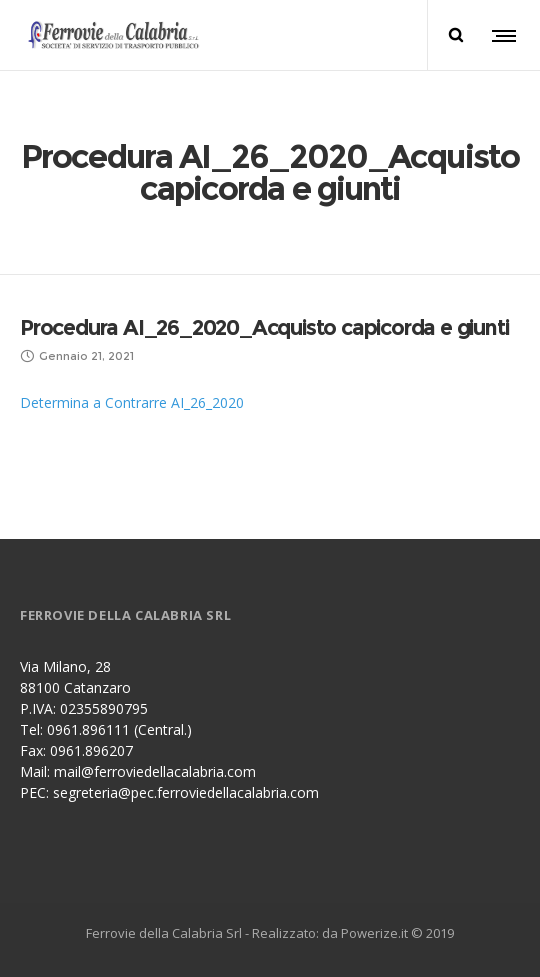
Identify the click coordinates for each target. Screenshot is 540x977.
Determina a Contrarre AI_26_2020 (132, 402)
